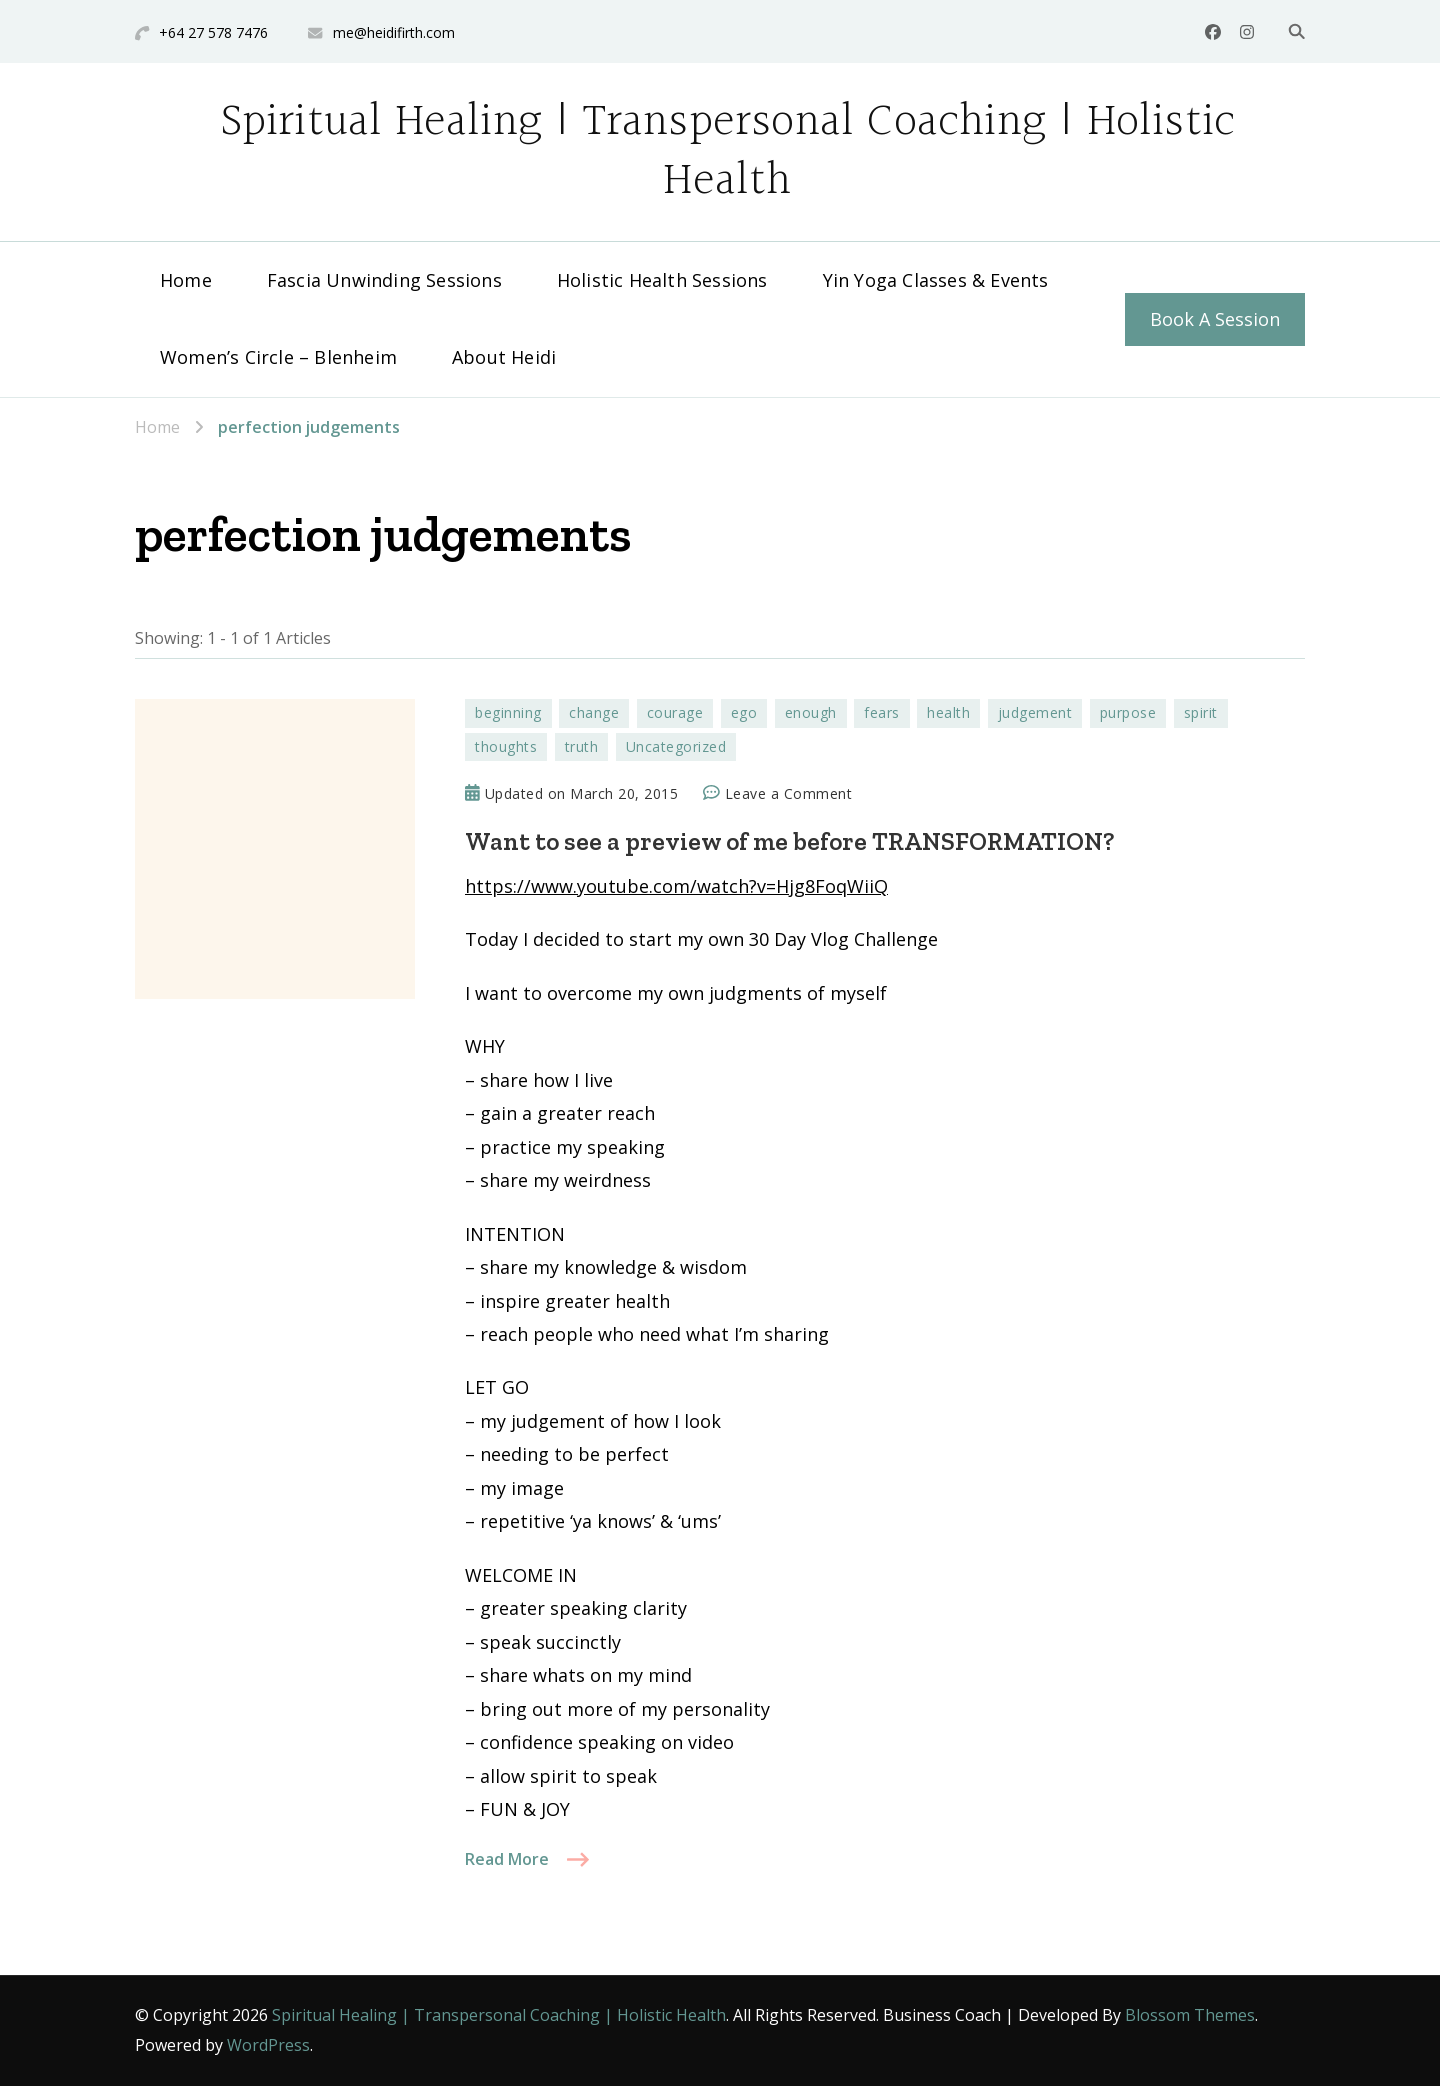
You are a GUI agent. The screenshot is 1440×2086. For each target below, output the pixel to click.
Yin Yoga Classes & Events (936, 280)
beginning (508, 712)
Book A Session (1215, 319)
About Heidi (504, 357)
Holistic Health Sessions (662, 280)
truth (582, 746)
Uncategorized (676, 746)
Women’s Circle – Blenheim (278, 357)
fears (882, 712)
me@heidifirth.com (394, 32)
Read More (507, 1859)
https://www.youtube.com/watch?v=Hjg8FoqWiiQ (676, 886)
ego (744, 712)
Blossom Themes (1190, 2015)
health (948, 712)
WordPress (268, 2045)
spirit (1201, 712)
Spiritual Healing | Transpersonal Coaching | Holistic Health (728, 151)
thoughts (506, 746)
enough (811, 712)
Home (186, 280)
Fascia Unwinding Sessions (384, 280)
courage (675, 712)
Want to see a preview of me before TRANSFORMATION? (789, 841)
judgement (1035, 712)
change (594, 712)
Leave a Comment (789, 794)
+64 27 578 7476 (213, 32)
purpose (1128, 712)
